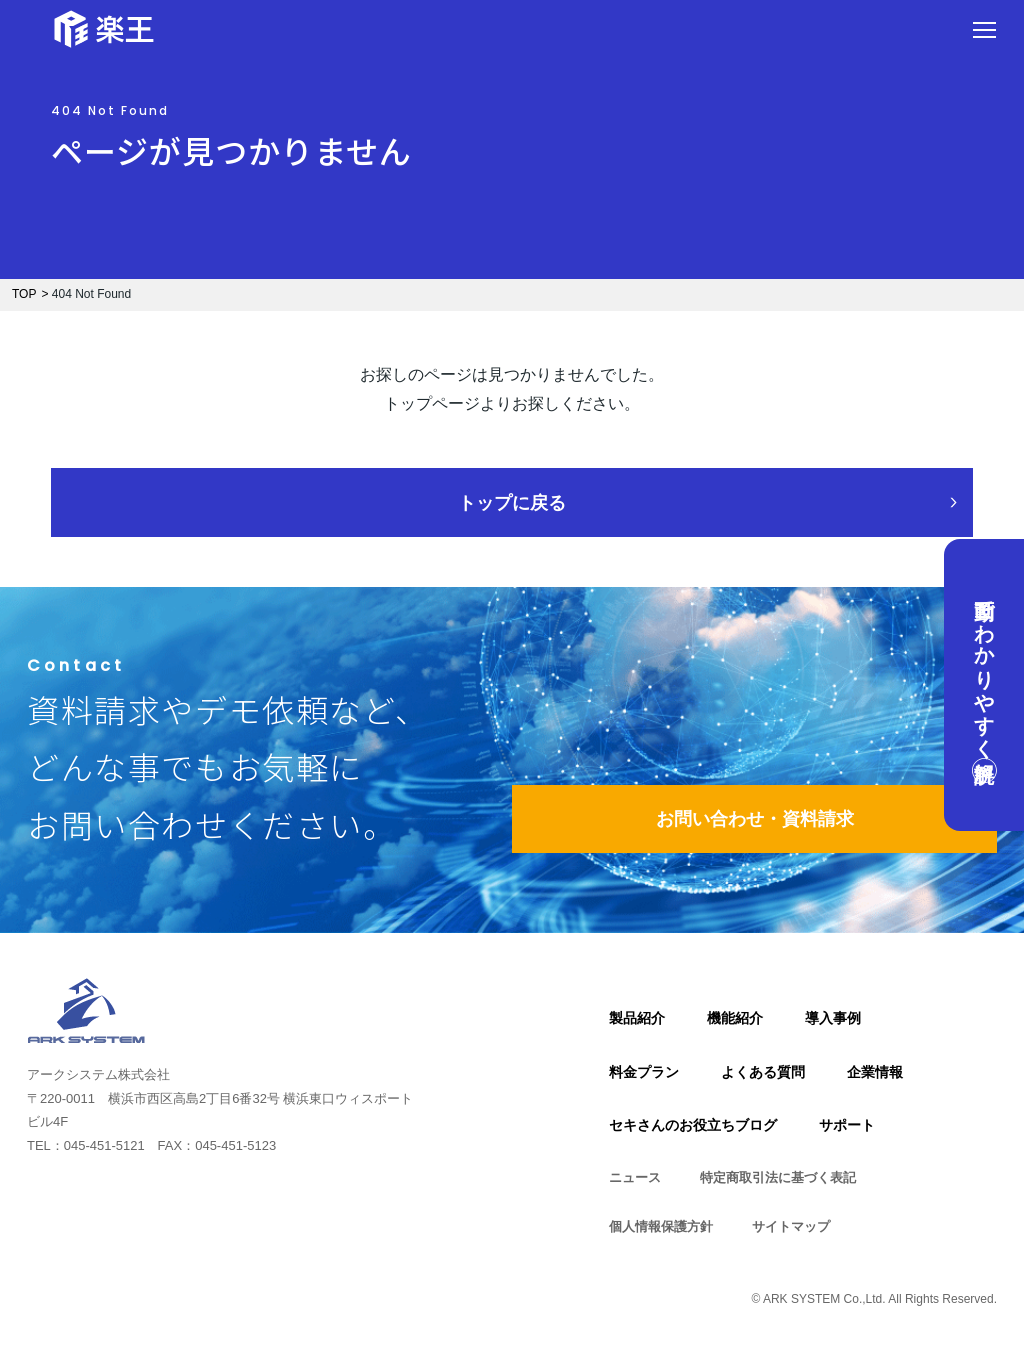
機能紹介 (735, 1018)
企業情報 (875, 1072)
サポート (847, 1125)
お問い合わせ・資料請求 (755, 819)
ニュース (635, 1177)
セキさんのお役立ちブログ (693, 1125)
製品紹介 (637, 1018)
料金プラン (644, 1072)
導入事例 (833, 1018)
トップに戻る (512, 503)
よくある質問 (763, 1072)
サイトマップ (791, 1226)
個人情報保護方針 (661, 1226)
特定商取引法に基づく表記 (778, 1177)
